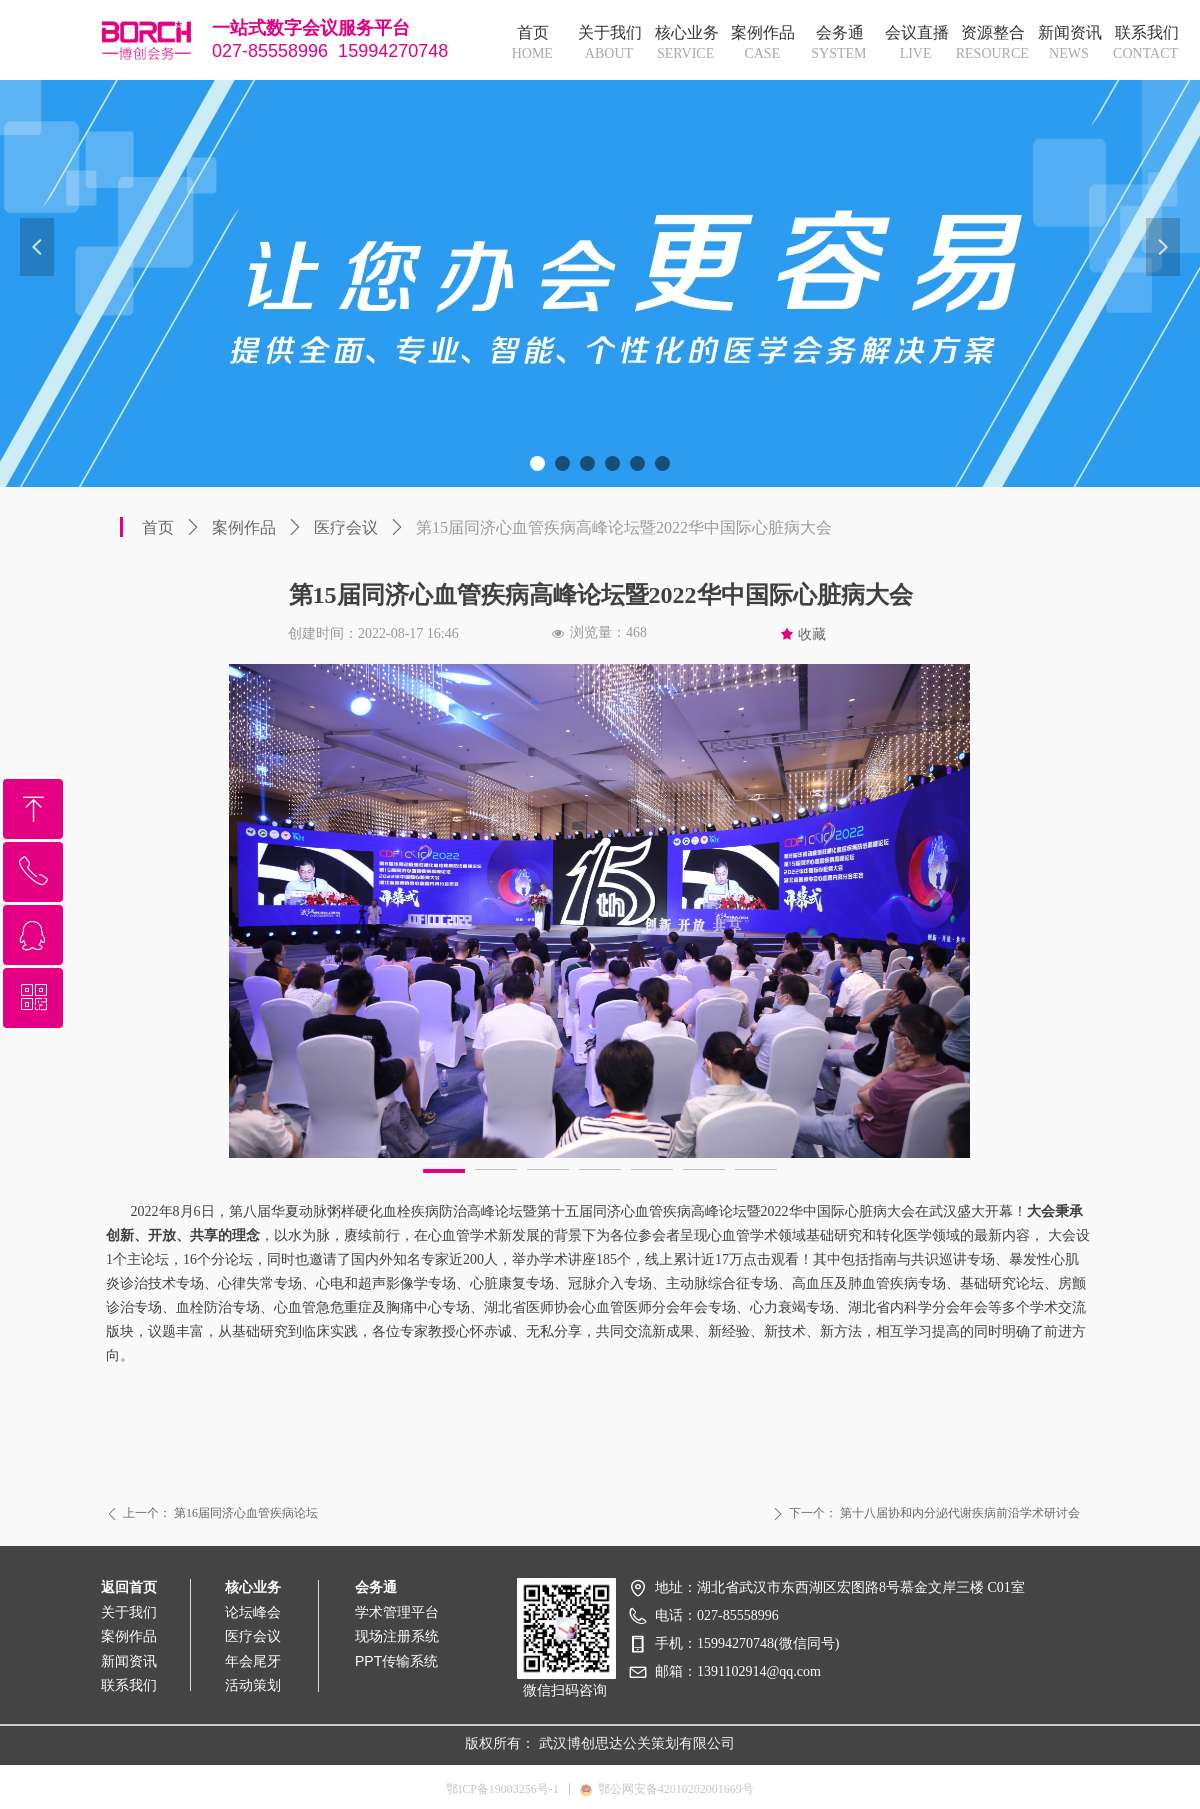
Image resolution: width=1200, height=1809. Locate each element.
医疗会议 (346, 527)
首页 (158, 527)
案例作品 (244, 527)
